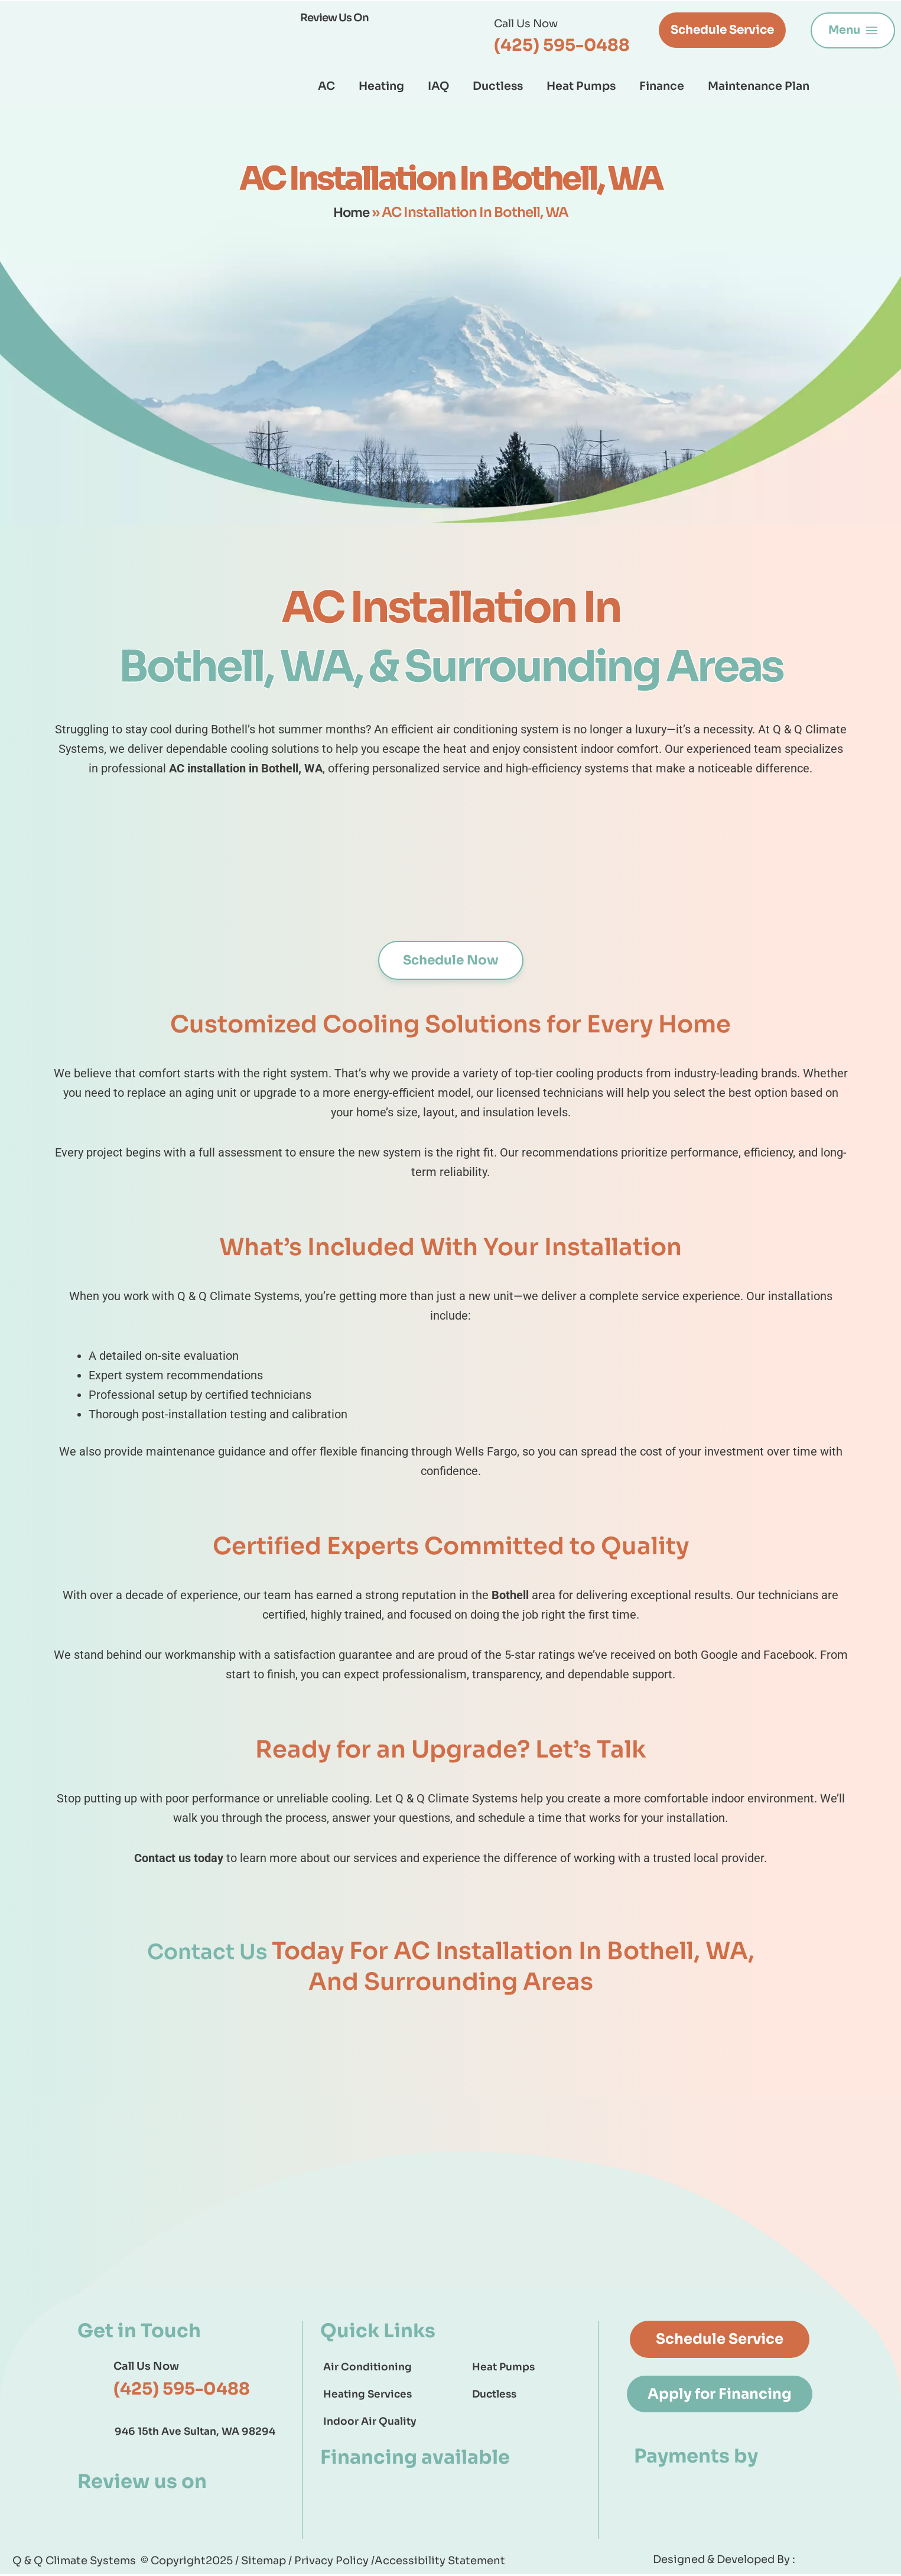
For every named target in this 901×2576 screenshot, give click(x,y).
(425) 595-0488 (562, 45)
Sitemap (264, 2561)
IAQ (438, 86)
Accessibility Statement (440, 2561)
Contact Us (209, 1952)
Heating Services (367, 2395)
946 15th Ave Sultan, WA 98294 (195, 2432)
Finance (661, 86)
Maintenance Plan (758, 86)
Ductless (498, 86)
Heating (381, 86)
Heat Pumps (581, 86)
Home (351, 212)
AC (326, 86)
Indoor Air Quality (370, 2422)
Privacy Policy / (334, 2561)
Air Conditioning (367, 2368)
